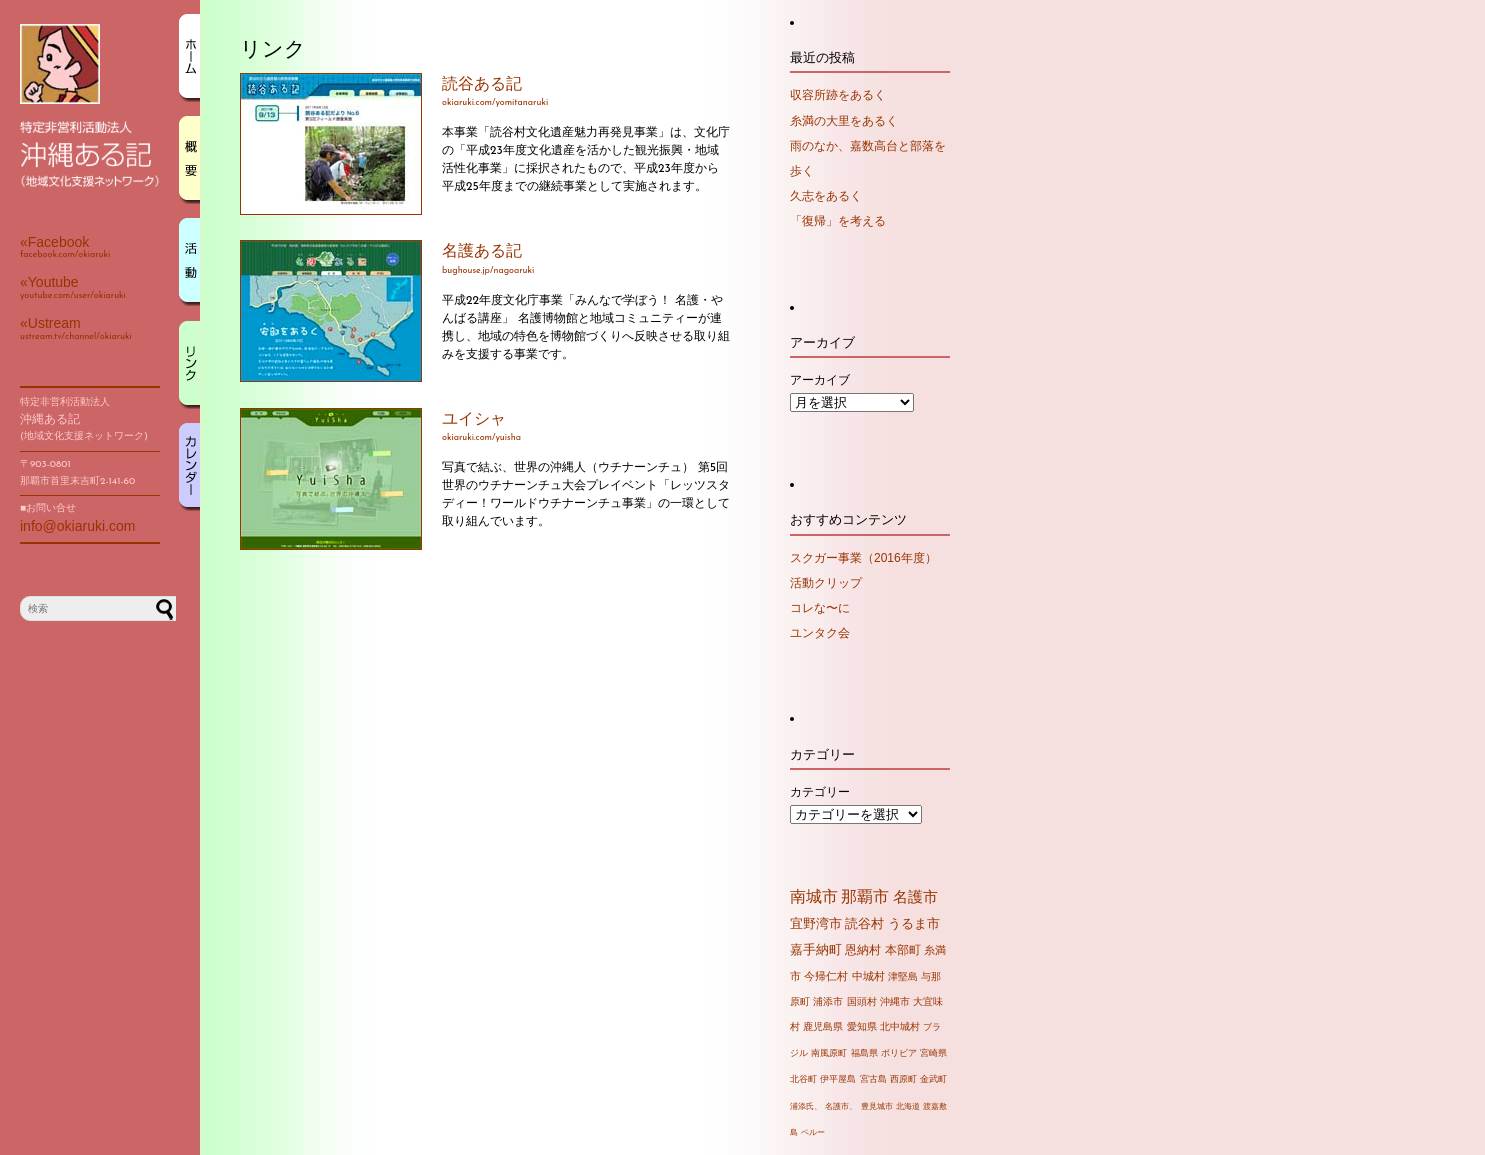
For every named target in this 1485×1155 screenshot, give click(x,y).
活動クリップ (826, 583)
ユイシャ (474, 420)
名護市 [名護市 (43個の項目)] (915, 897)
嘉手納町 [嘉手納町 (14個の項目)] (816, 950)
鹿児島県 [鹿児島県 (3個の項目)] (823, 1026)
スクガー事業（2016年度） (863, 558)
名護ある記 (482, 252)
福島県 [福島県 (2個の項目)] (864, 1053)
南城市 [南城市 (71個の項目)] (814, 896)
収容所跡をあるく (838, 95)
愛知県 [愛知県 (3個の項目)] (862, 1026)
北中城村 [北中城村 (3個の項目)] (900, 1026)
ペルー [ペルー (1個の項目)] (813, 1132)
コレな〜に (820, 608)
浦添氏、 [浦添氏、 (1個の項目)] (806, 1106)
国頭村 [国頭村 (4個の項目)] (862, 1001)
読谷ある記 (482, 85)
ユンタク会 (820, 633)
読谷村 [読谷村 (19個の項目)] (864, 923)
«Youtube (49, 282)
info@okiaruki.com (77, 526)
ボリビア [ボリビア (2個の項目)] (899, 1053)
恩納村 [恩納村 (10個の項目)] (863, 949)
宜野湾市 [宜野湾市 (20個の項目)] (816, 923)
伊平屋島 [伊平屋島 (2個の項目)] (838, 1079)
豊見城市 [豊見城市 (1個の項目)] (877, 1106)
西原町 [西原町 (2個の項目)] (903, 1079)
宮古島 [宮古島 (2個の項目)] (873, 1079)
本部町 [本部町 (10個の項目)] (903, 949)
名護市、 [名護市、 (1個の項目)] (841, 1106)
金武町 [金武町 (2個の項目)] (933, 1079)
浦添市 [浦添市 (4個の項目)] (828, 1001)
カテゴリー (820, 792)
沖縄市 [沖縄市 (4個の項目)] (895, 1001)
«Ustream (50, 323)
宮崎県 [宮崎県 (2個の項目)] (933, 1053)
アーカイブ (820, 380)
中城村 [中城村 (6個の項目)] (868, 976)
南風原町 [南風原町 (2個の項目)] (829, 1053)
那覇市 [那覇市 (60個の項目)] (865, 896)
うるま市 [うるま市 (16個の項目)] (914, 923)
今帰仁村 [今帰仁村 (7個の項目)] (826, 976)
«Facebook (54, 242)
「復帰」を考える (838, 221)
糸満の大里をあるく (844, 121)
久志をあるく (826, 196)
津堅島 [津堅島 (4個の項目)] (903, 976)
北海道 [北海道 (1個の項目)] (908, 1106)
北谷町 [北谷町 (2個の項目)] (803, 1079)
